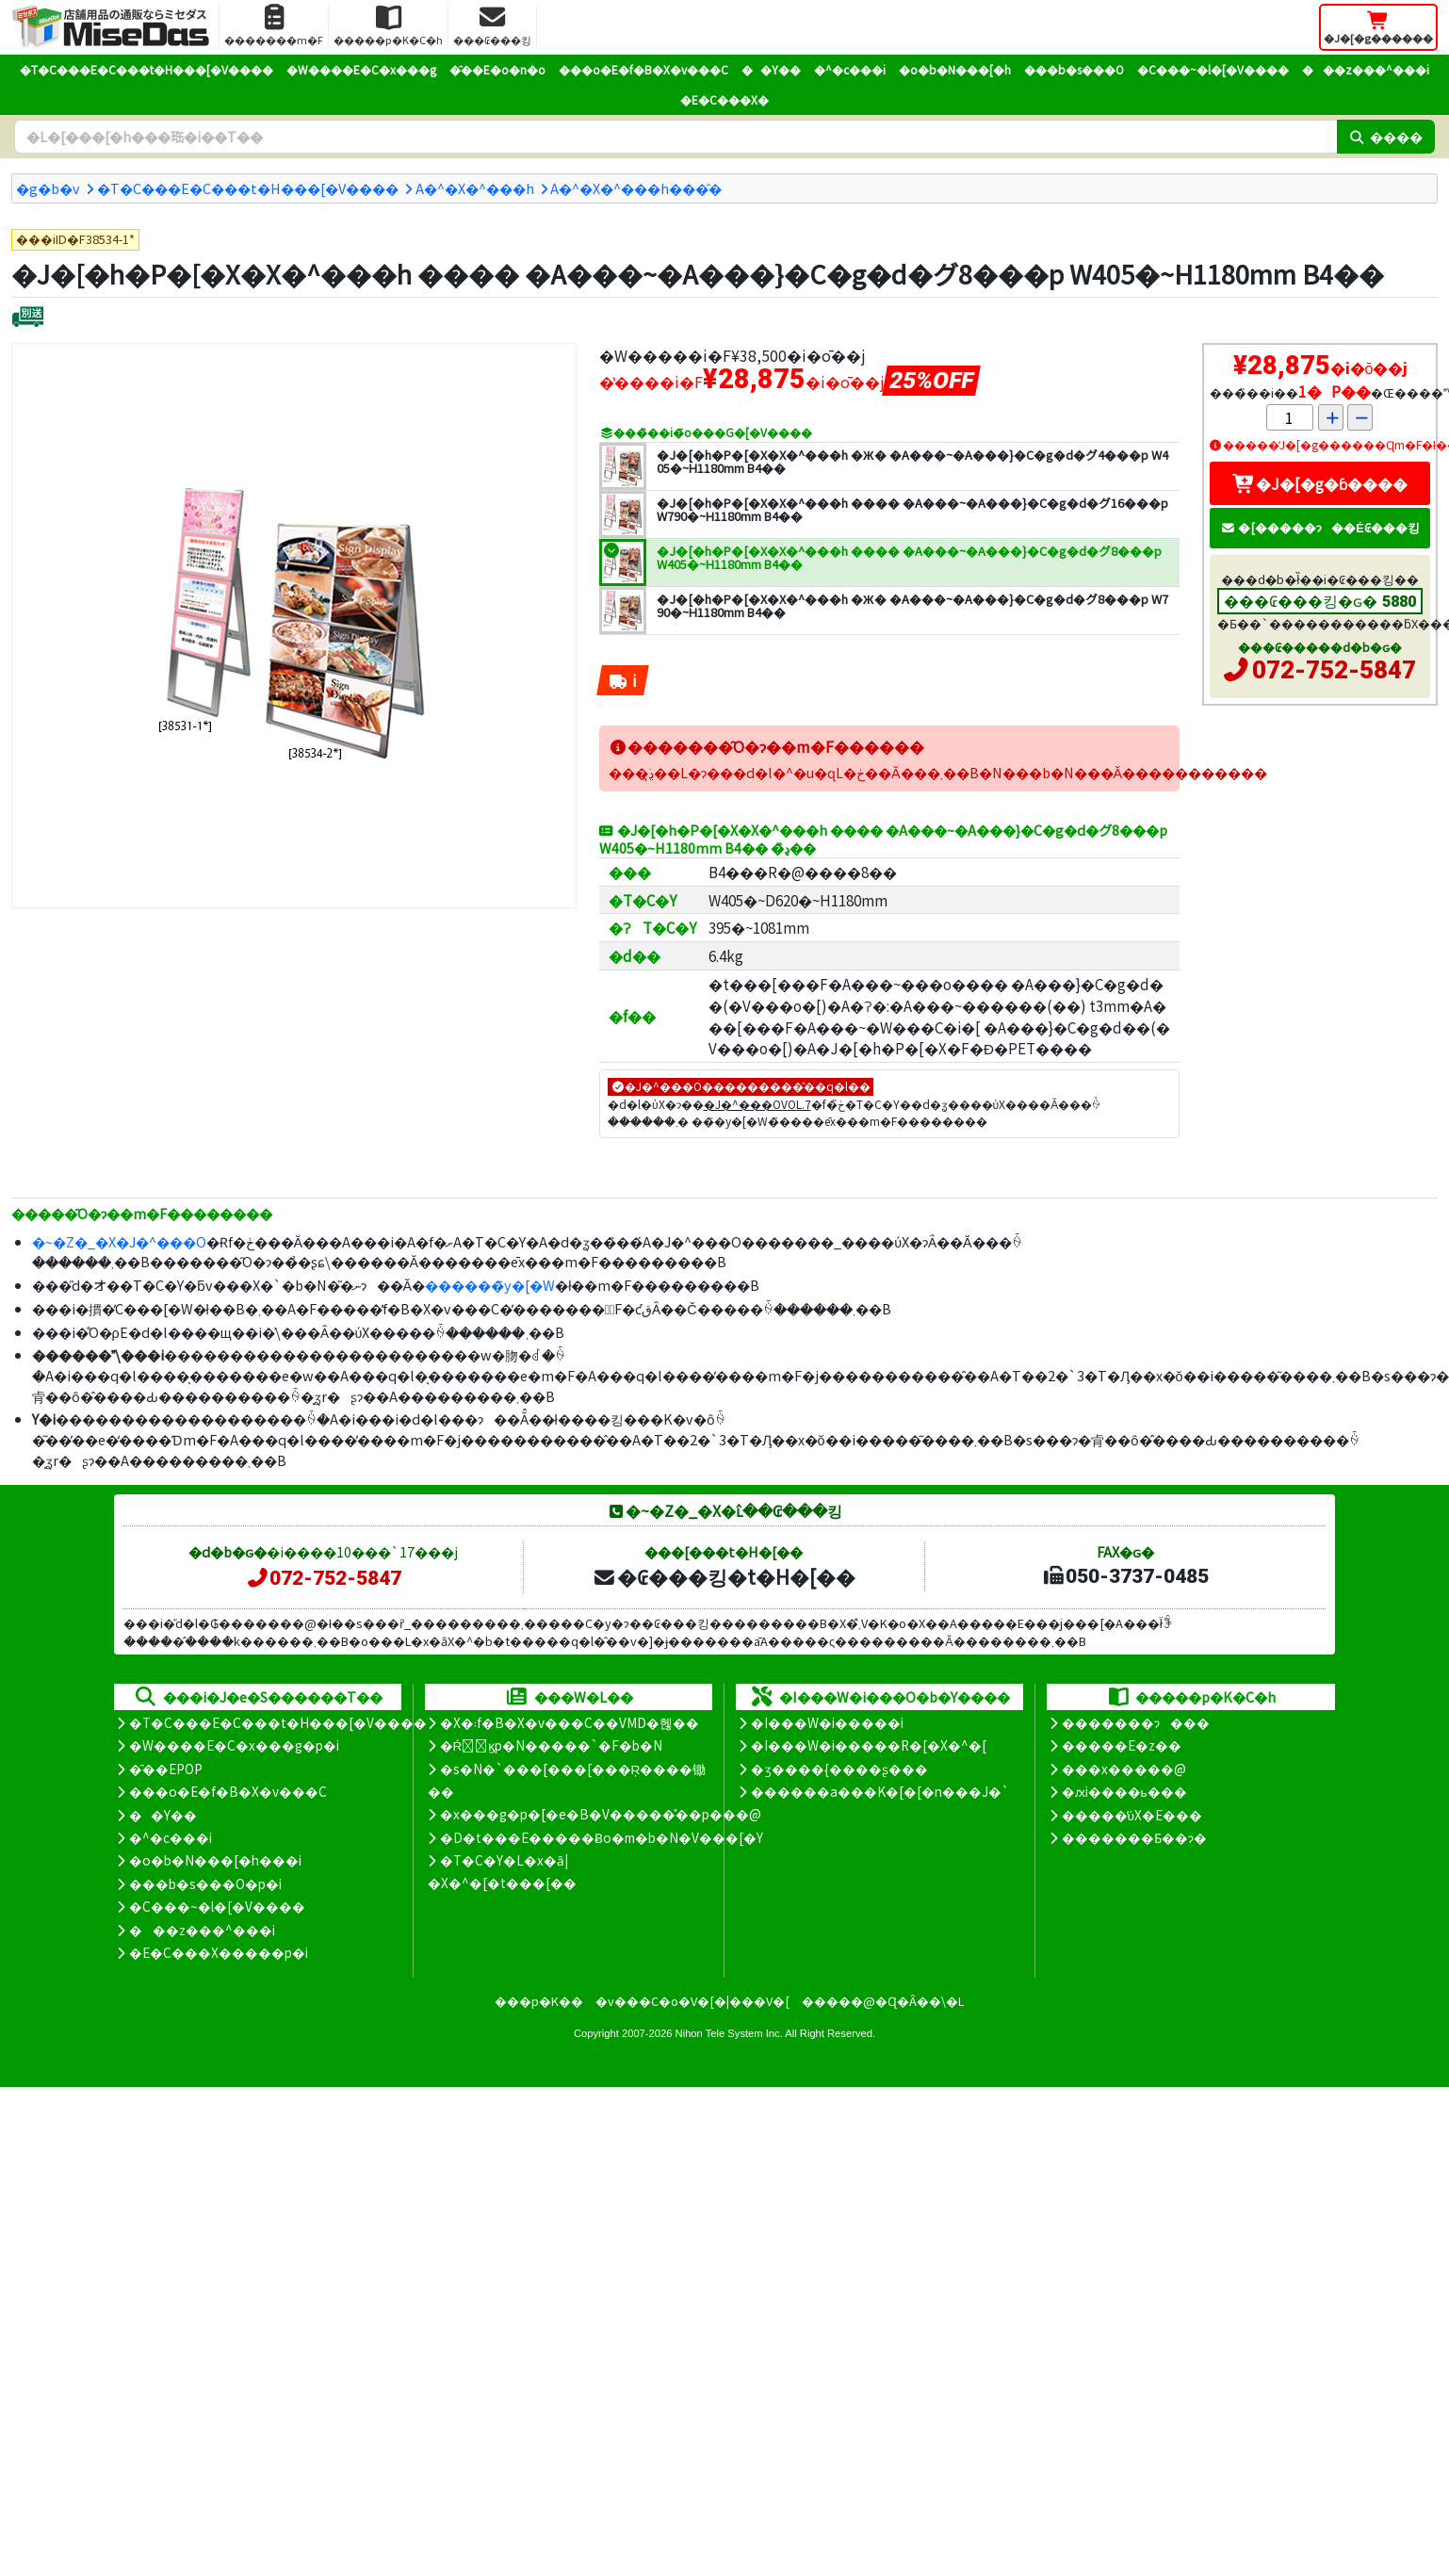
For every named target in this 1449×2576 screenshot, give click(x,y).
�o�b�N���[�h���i (215, 1859)
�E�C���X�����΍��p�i (218, 1952)
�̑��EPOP (166, 1768)
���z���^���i (1365, 69)
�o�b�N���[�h (955, 69)
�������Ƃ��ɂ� (1134, 1837)
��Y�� (771, 69)
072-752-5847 (1334, 670)
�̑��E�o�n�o (497, 69)
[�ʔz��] (27, 318)
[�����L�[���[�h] (675, 137)
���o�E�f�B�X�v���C (643, 69)
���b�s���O (1074, 69)
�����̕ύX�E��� (1132, 1814)
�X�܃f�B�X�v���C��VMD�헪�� (569, 1722)
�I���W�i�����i (827, 1722)
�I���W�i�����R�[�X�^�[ (868, 1745)
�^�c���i (850, 69)
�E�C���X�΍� (724, 99)
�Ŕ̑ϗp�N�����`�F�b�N (551, 1745)
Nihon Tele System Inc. (729, 2033)
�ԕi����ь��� (1124, 1791)
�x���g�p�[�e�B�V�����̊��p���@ (600, 1813)
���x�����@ (1124, 1768)
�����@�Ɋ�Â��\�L (883, 2001)
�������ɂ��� (1136, 1722)
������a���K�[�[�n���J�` (880, 1791)
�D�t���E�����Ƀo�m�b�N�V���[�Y (601, 1837)
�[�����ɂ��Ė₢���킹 (1320, 527)
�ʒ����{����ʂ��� (839, 1768)
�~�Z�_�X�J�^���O (119, 1241)
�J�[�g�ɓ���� (1320, 483)
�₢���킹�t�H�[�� (724, 1576)
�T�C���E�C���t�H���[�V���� (146, 69)
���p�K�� (539, 2001)
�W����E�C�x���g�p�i (234, 1745)
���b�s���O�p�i (205, 1883)
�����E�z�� (1121, 1745)
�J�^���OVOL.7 (757, 1104)
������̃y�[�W (490, 1285)
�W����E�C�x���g (361, 69)
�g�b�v (48, 188)
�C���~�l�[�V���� (1213, 69)
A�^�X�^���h (474, 188)
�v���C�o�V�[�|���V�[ (692, 2001)
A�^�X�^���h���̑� (636, 188)
